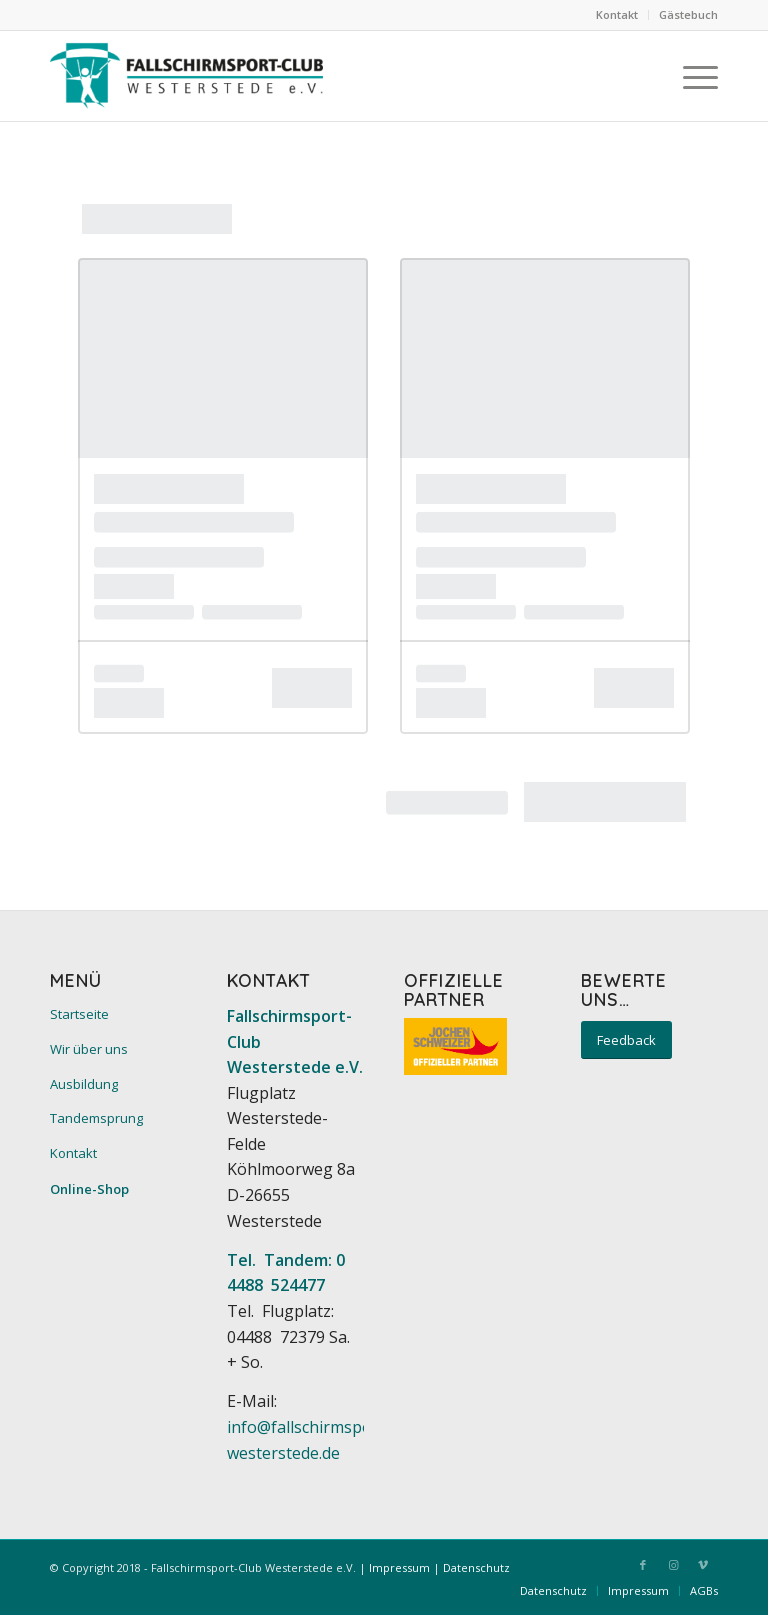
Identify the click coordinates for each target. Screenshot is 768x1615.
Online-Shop (89, 1189)
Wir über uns (89, 1049)
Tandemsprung (96, 1118)
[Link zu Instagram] (673, 1565)
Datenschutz (476, 1567)
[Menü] (690, 76)
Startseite (79, 1014)
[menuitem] (617, 15)
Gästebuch (688, 14)
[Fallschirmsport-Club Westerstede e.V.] (186, 76)
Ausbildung (84, 1084)
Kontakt (617, 14)
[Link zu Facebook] (643, 1565)
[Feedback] (626, 1040)
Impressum (399, 1567)
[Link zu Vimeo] (703, 1565)
